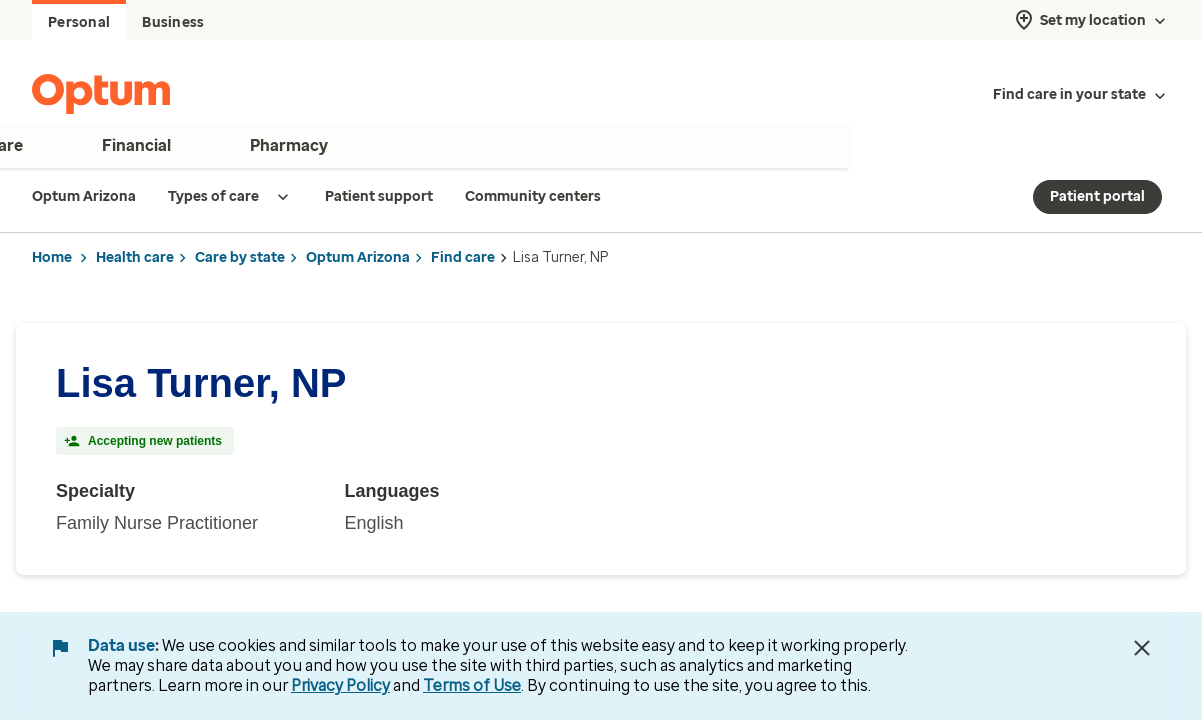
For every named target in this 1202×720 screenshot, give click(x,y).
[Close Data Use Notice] (1142, 648)
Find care (463, 257)
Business (173, 22)
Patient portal (1097, 196)
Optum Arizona (358, 257)
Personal (79, 22)
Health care (135, 257)
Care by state (240, 257)
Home (52, 257)
